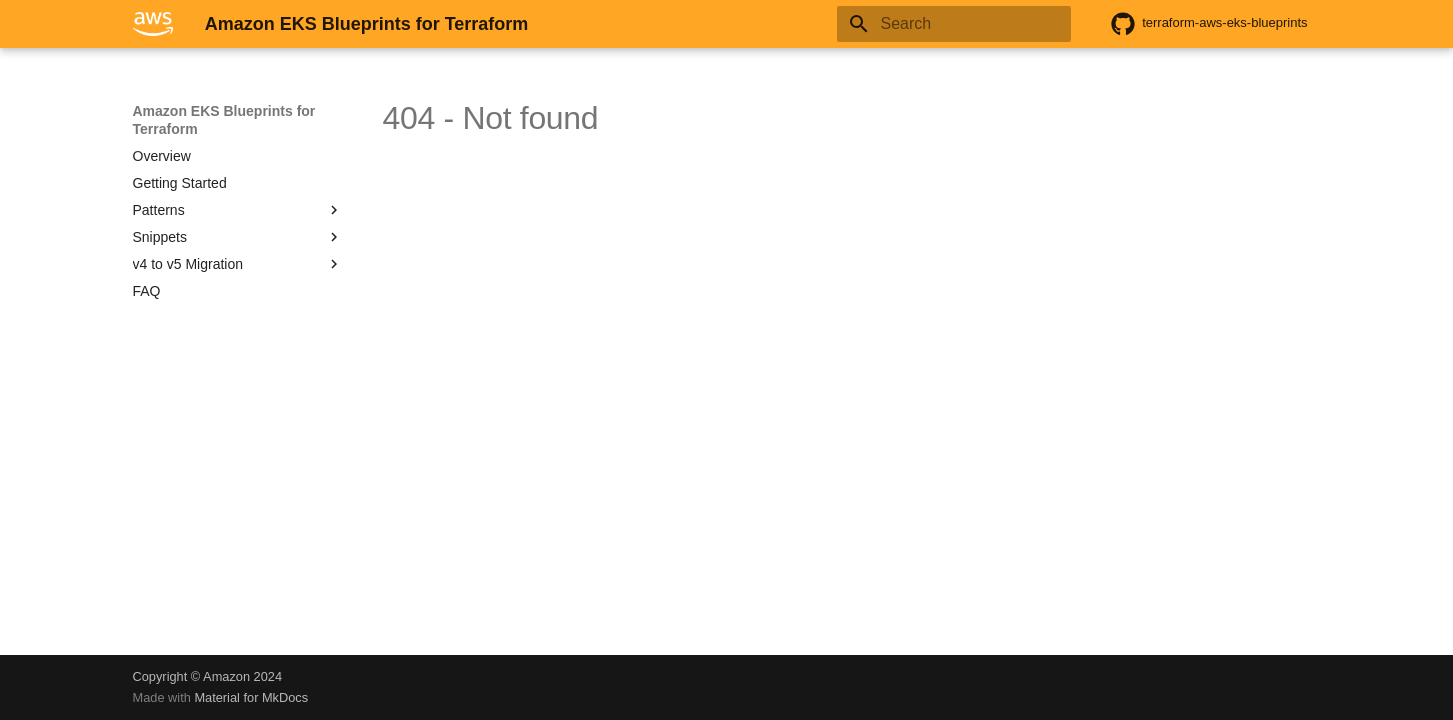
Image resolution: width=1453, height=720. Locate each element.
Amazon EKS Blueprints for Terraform (224, 120)
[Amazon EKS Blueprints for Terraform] (153, 24)
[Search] (954, 24)
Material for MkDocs (251, 697)
